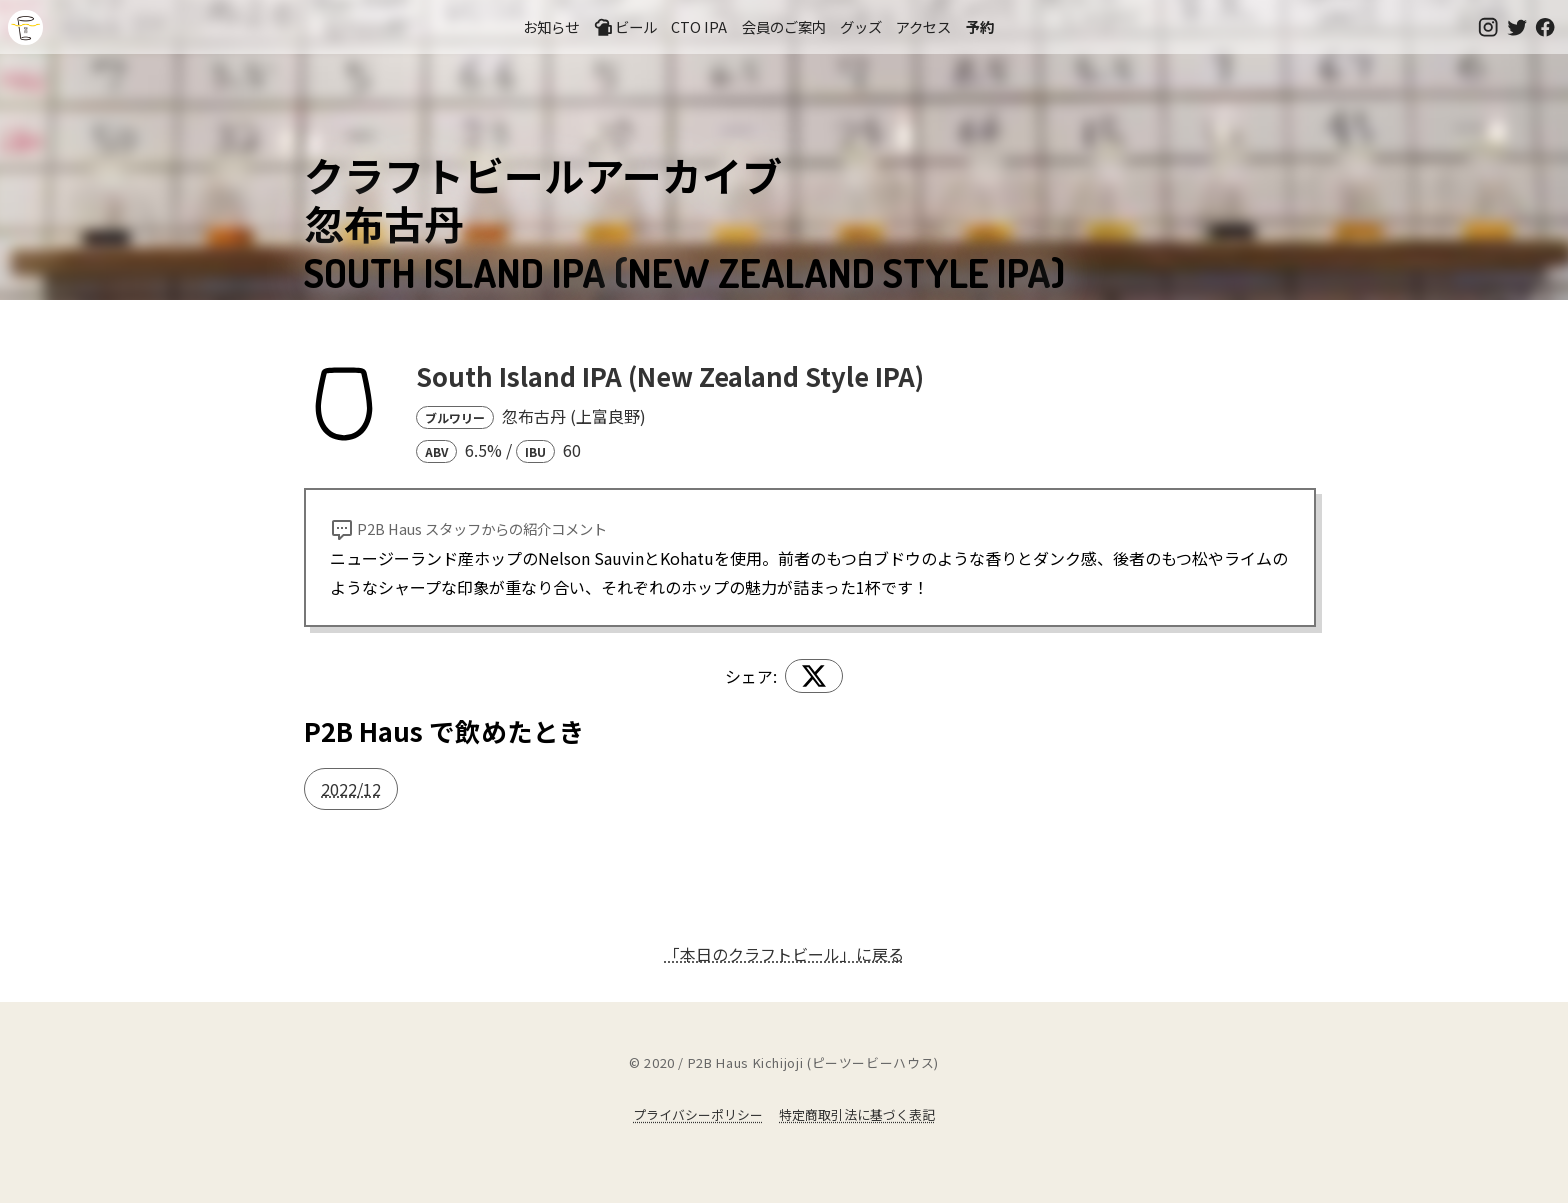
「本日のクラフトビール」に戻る (784, 954)
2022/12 (351, 789)
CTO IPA (699, 26)
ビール (625, 27)
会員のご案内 (784, 26)
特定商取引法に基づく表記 (857, 1114)
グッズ (861, 26)
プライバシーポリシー (698, 1114)
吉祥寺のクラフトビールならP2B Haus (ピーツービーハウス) (25, 27)
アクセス (923, 26)
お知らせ (551, 26)
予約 (980, 26)
